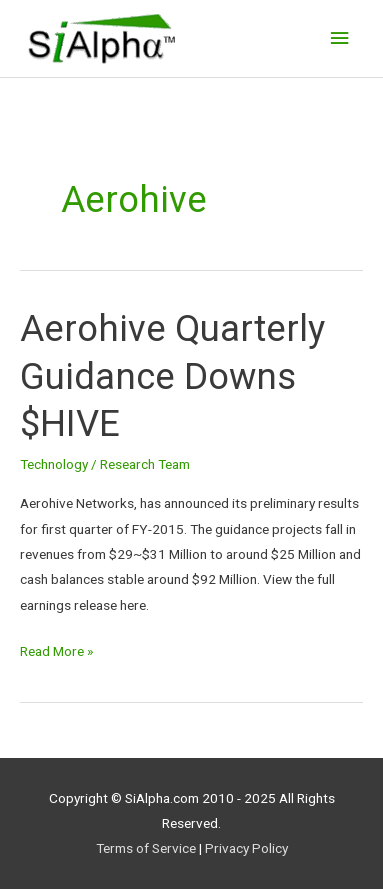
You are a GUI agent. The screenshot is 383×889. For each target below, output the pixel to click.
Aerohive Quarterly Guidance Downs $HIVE (172, 376)
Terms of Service (146, 848)
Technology (54, 464)
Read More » (56, 649)
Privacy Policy (246, 848)
